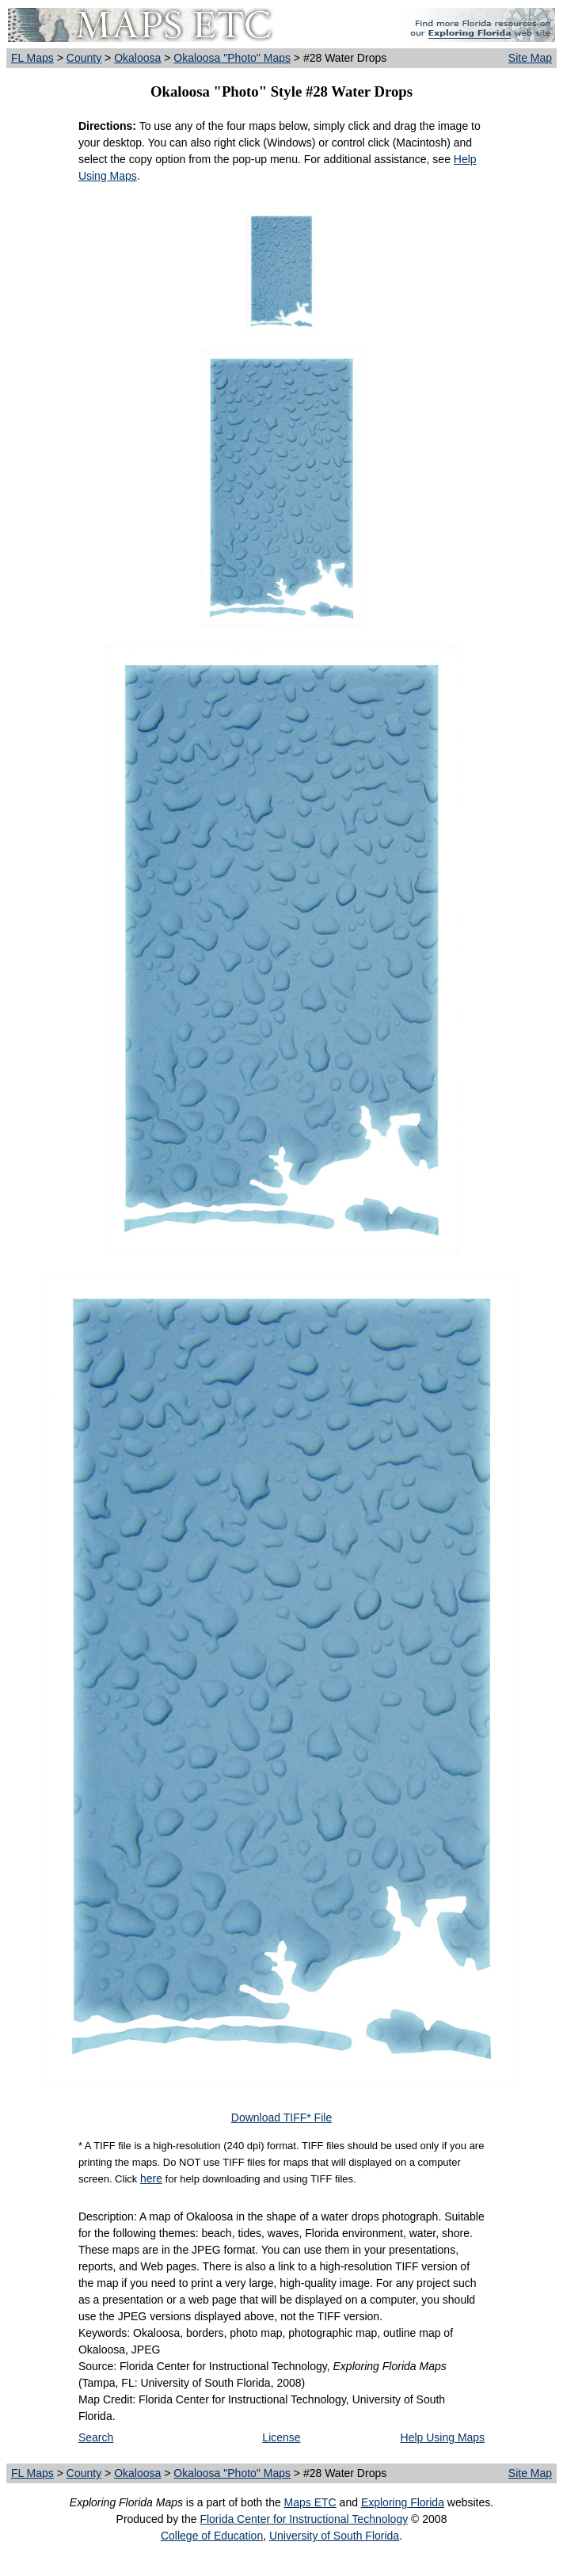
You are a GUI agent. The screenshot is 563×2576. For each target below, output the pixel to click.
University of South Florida (334, 2535)
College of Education (212, 2535)
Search (95, 2437)
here (151, 2178)
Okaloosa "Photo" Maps (232, 57)
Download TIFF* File (281, 2117)
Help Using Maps (443, 2437)
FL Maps (32, 57)
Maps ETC (310, 2502)
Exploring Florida (402, 2502)
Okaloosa (137, 57)
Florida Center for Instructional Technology (304, 2519)
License (281, 2437)
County (84, 57)
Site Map (530, 57)
